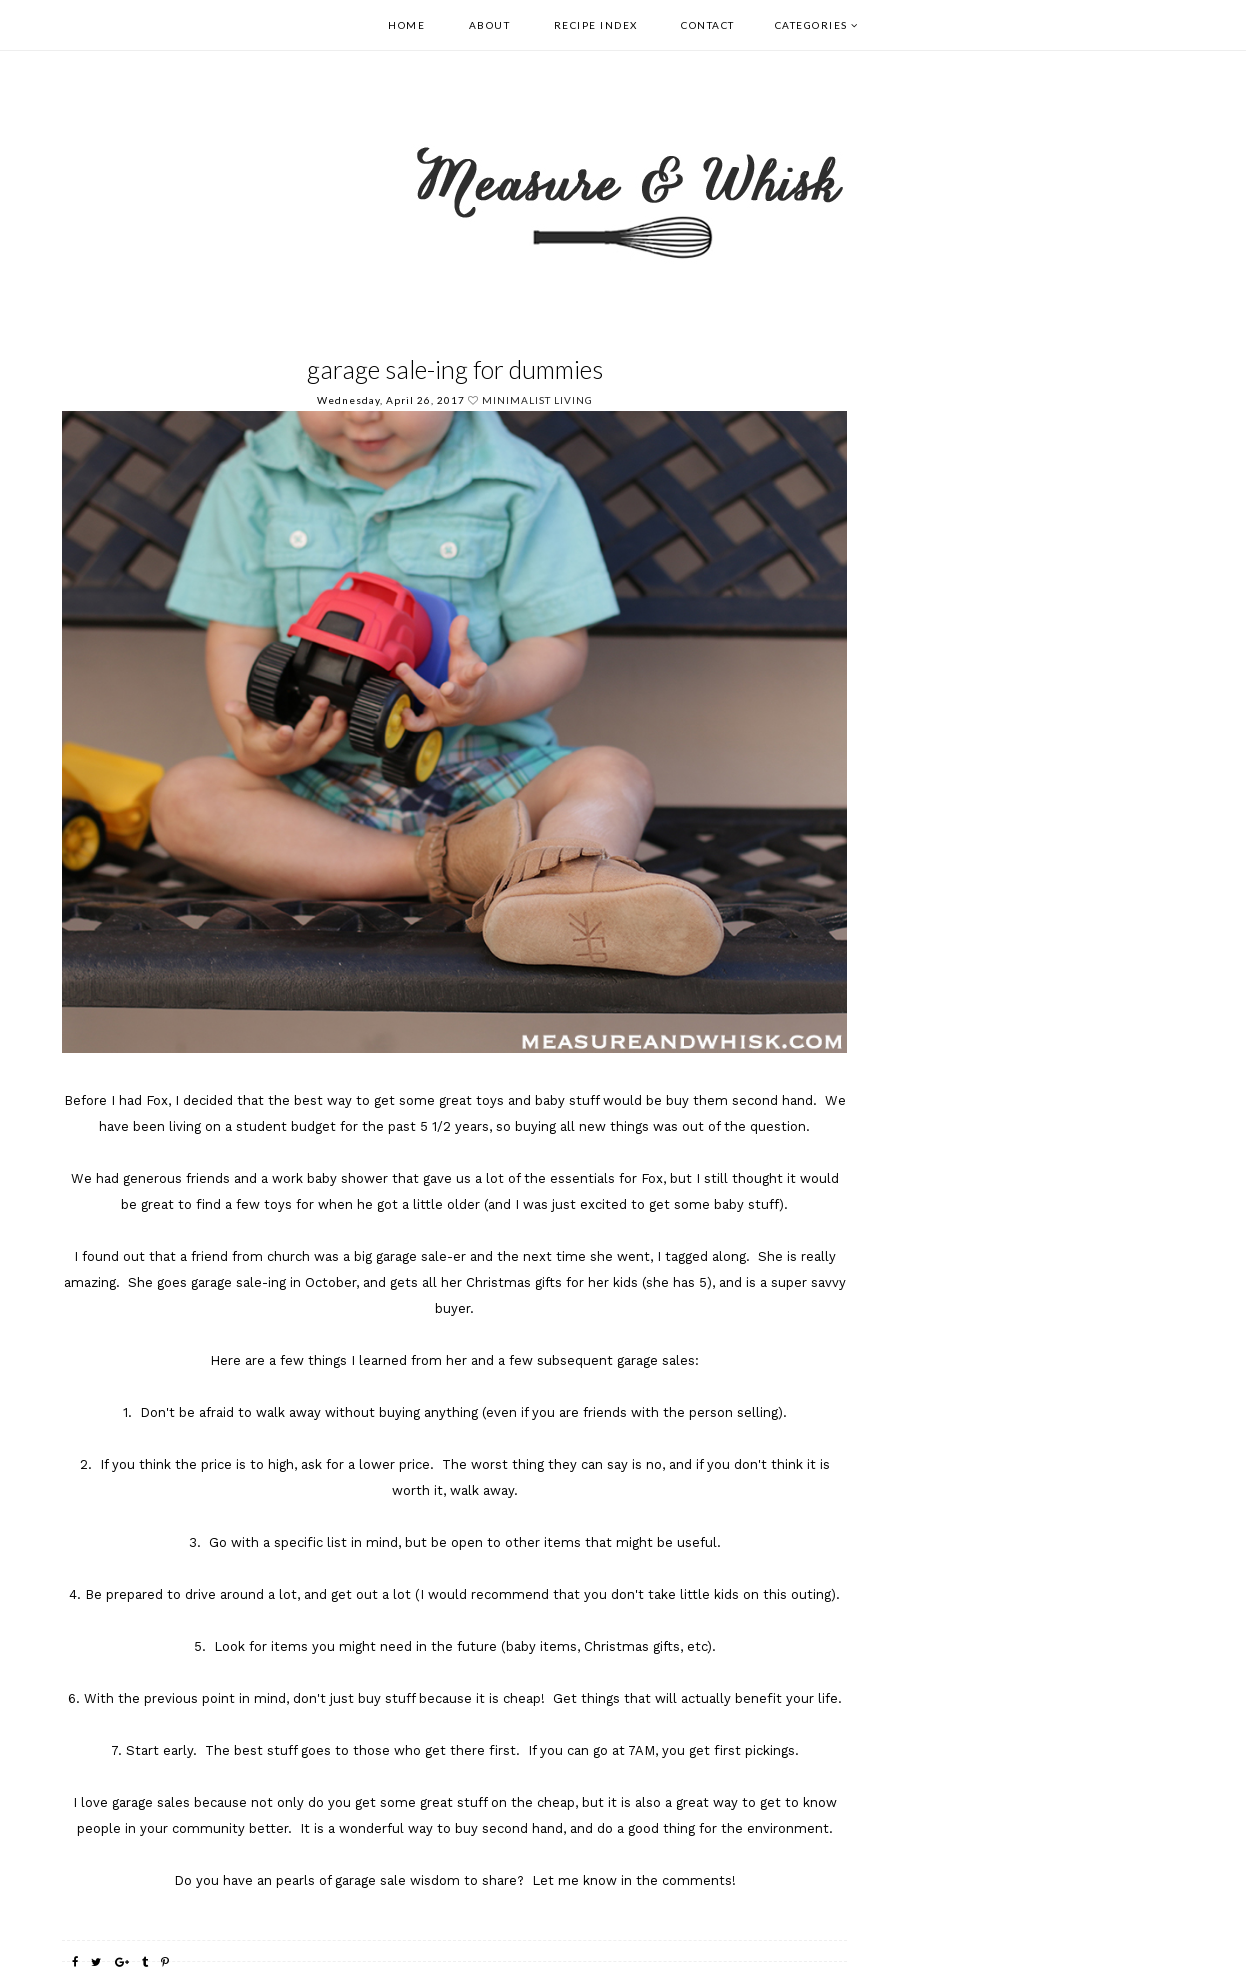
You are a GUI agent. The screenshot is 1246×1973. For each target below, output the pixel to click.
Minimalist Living (537, 400)
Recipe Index (596, 25)
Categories (811, 25)
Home (406, 25)
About (490, 25)
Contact (708, 25)
